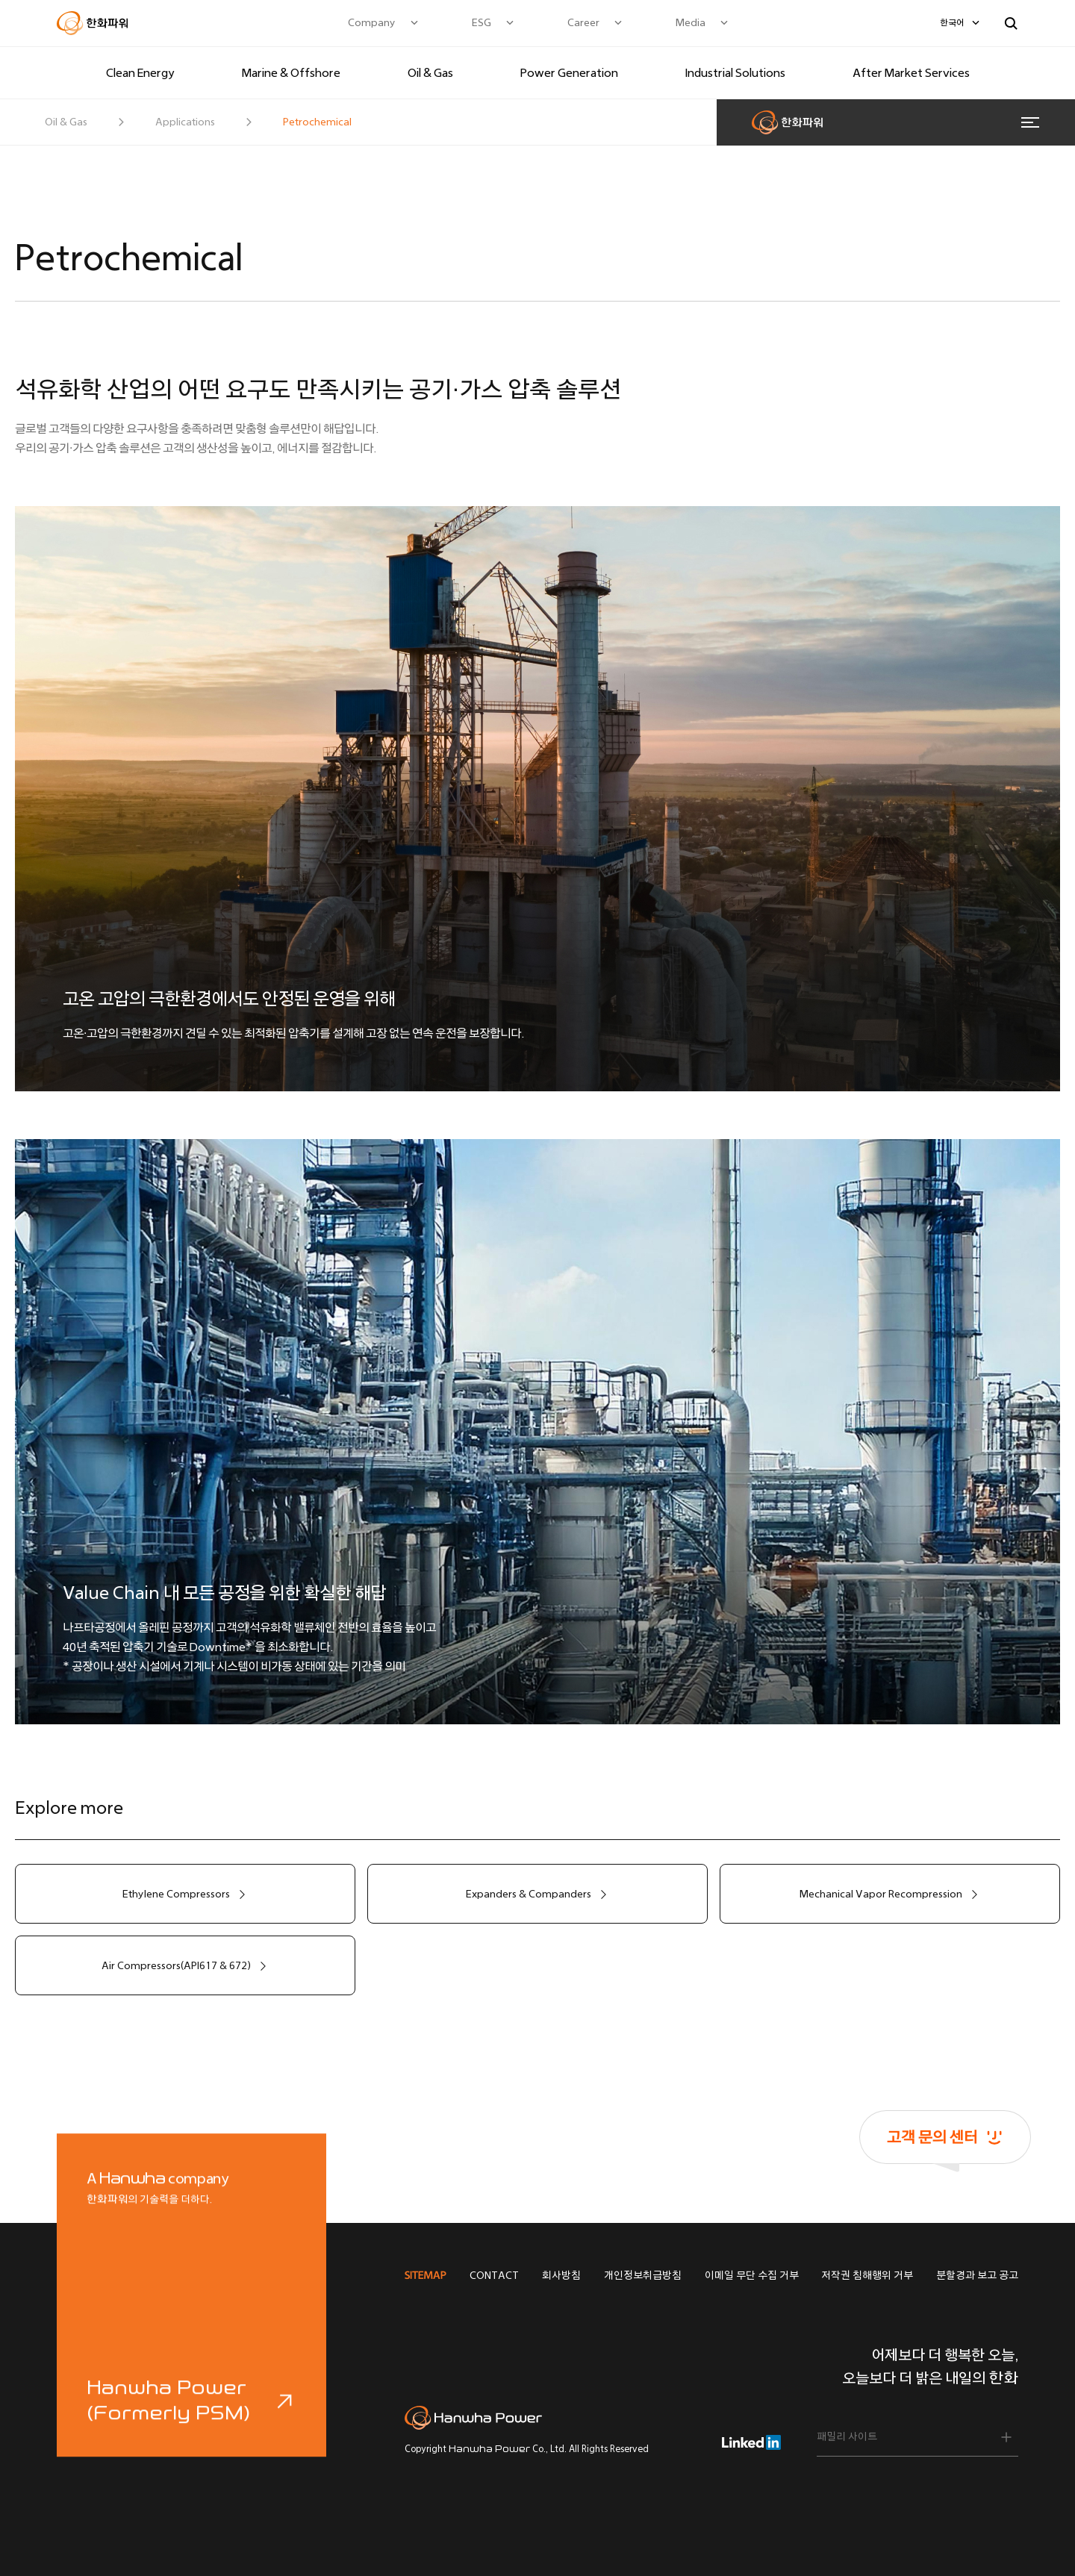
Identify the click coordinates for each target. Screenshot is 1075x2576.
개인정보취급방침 (643, 2275)
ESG (481, 22)
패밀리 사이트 (847, 2436)
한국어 (952, 23)
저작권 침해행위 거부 (867, 2275)
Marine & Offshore (291, 72)
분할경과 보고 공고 (977, 2275)
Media (690, 22)
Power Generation (569, 72)
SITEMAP (425, 2275)
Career (583, 22)
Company (372, 22)
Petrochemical (317, 122)
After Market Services (911, 72)
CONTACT (494, 2275)
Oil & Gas (430, 72)
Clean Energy (140, 72)
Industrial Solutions (735, 72)
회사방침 (561, 2275)
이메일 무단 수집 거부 (752, 2275)
